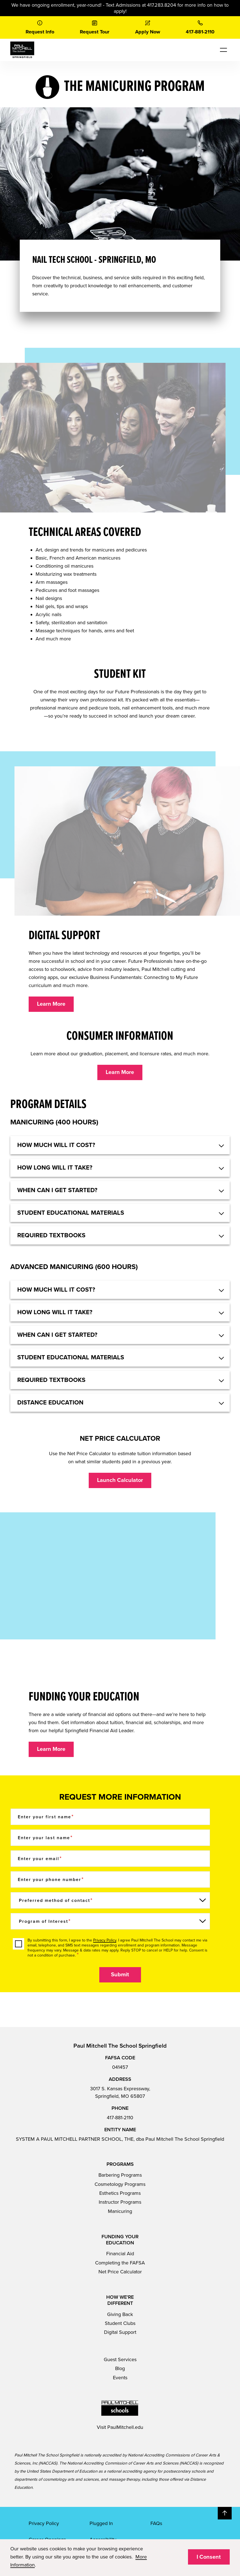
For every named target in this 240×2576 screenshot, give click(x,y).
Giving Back (120, 2314)
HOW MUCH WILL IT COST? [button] (56, 1145)
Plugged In (101, 2523)
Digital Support (120, 2332)
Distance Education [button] (50, 1402)
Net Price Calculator (120, 2272)
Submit (120, 1974)
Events (120, 2378)
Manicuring (120, 2211)
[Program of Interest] (110, 1921)
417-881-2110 (120, 2118)
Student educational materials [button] (70, 1212)
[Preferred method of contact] (110, 1900)
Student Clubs (120, 2323)
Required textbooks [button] (51, 1235)
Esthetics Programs (120, 2193)
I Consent (209, 2557)
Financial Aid (120, 2254)
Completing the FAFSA (120, 2263)
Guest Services (120, 2359)
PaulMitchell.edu (125, 2427)
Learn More (51, 1004)
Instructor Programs (120, 2202)
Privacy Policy (104, 1940)
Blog (120, 2368)
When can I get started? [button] (57, 1190)
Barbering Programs (120, 2175)
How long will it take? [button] (54, 1167)
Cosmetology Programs (120, 2184)
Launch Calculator (120, 1480)
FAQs (156, 2523)
